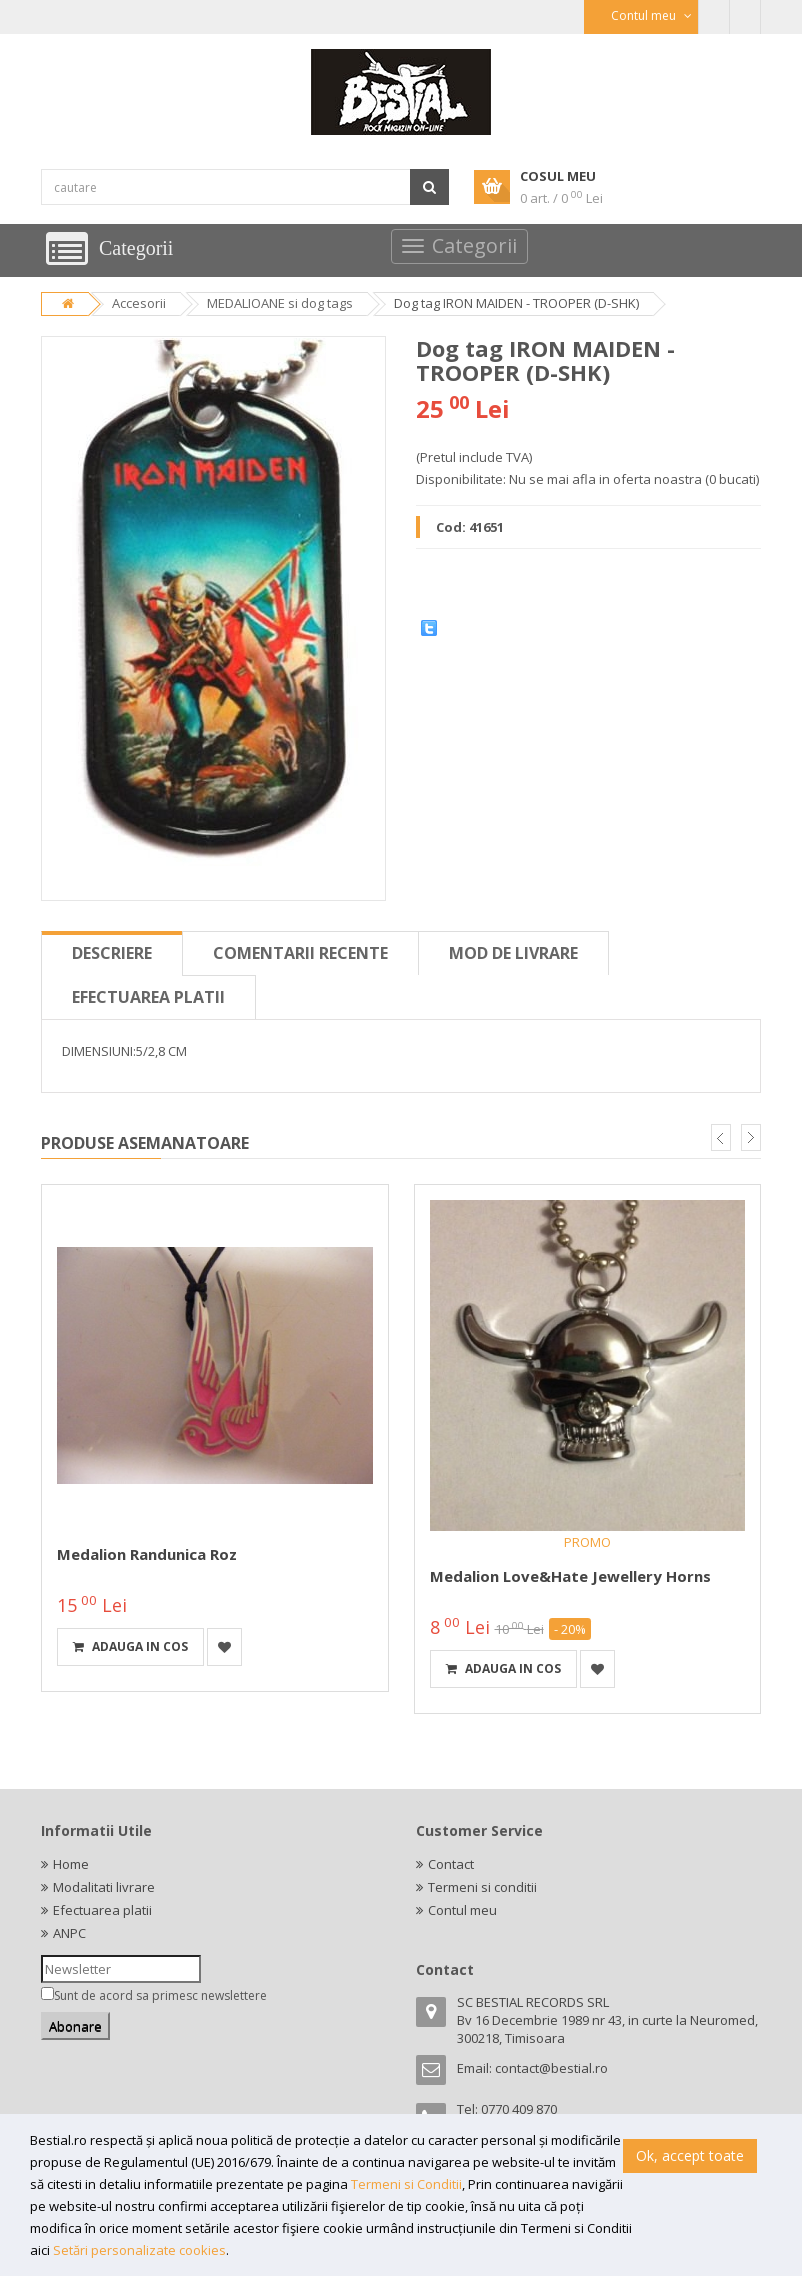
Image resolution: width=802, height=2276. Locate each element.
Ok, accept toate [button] (690, 2155)
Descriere (112, 953)
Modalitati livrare (104, 1887)
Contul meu (462, 1910)
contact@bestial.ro (551, 2068)
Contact (451, 1864)
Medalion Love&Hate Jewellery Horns (570, 1576)
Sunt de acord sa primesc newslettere (160, 1995)
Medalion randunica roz (147, 1554)
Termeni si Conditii (406, 2184)
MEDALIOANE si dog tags (280, 303)
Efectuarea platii (148, 997)
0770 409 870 (519, 2109)
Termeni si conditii (482, 1887)
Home (71, 1864)
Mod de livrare (513, 953)
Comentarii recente (300, 953)
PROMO (587, 1542)
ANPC (69, 1933)
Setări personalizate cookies (139, 2250)
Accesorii (139, 303)
